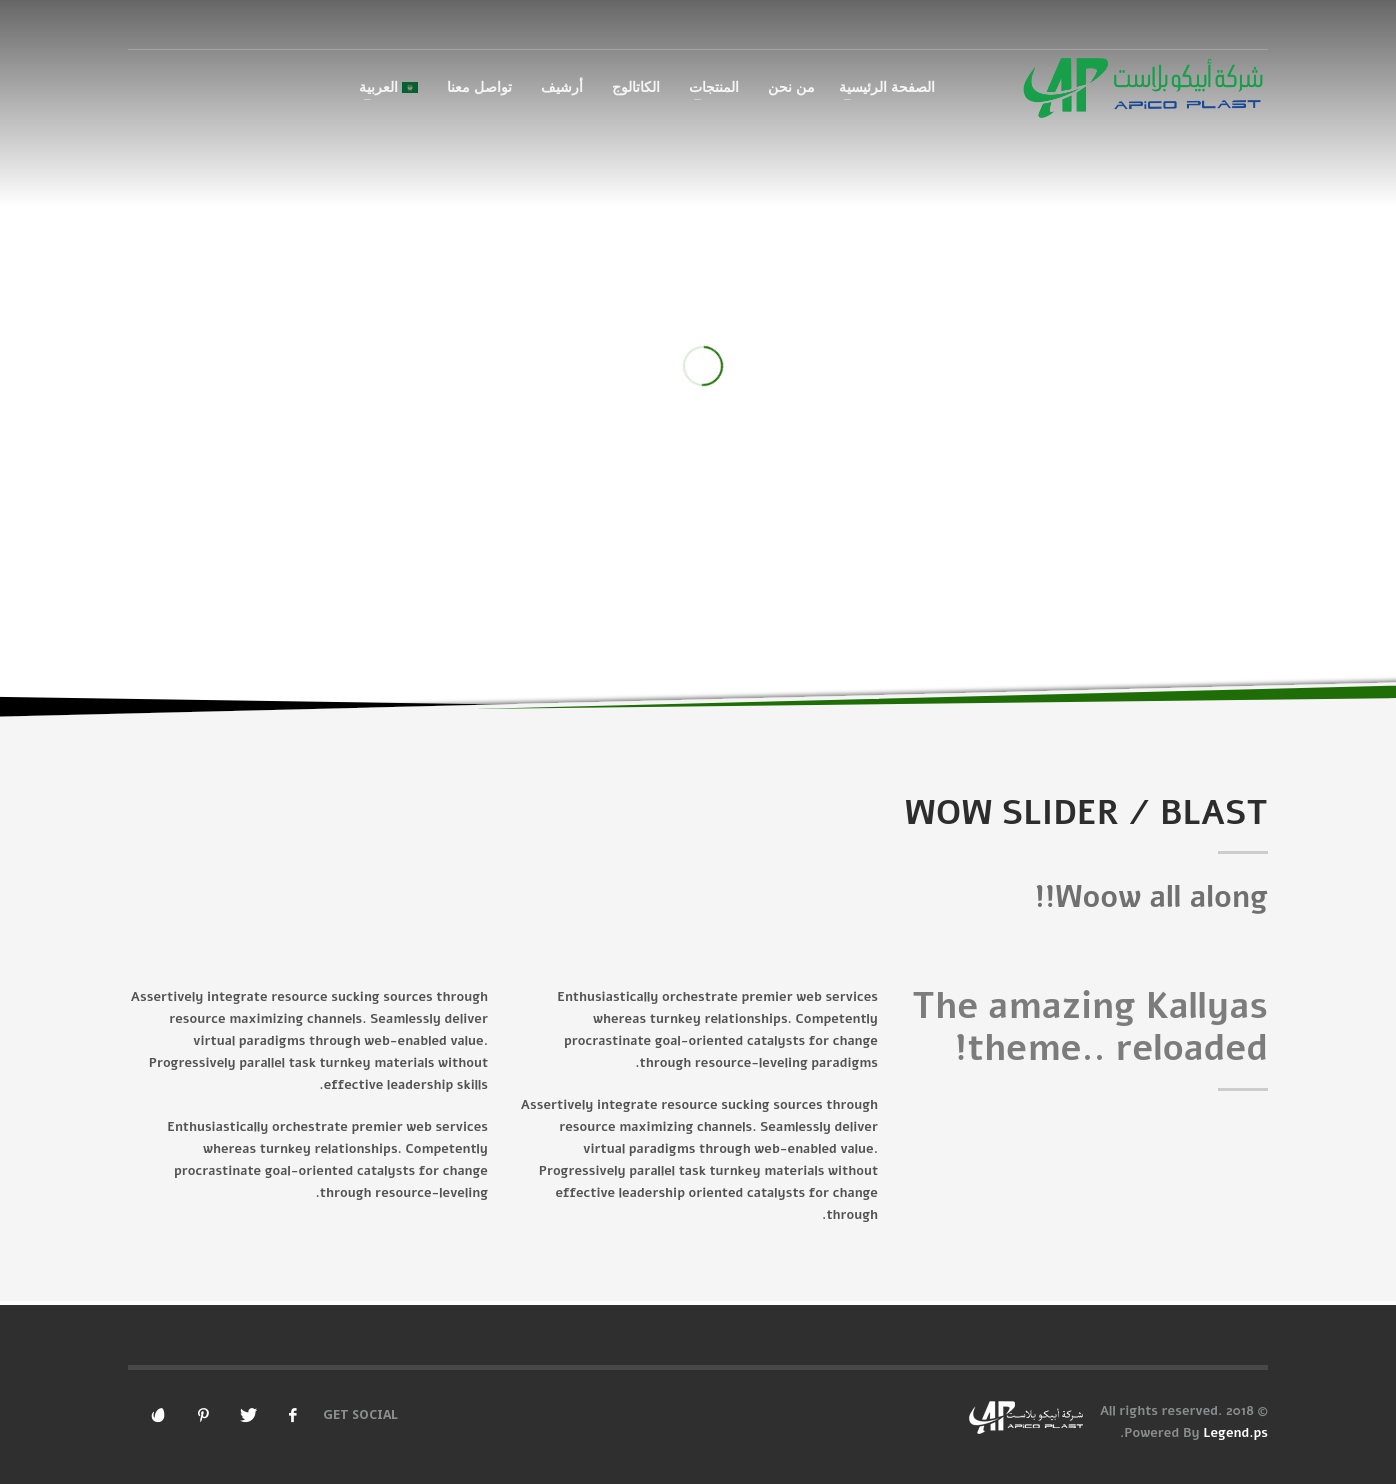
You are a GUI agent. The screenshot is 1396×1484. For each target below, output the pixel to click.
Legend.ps (1235, 1433)
